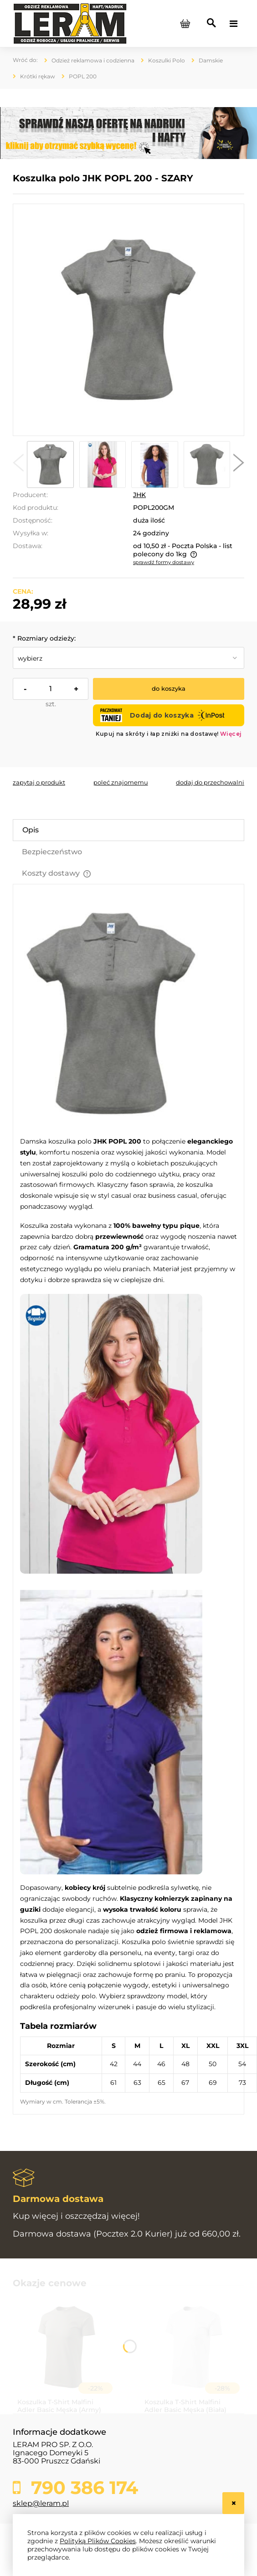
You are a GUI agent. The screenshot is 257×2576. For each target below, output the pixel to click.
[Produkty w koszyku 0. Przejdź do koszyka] (185, 24)
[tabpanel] (128, 1503)
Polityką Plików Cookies (98, 2541)
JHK (139, 495)
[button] (18, 465)
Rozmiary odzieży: (44, 638)
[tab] (128, 830)
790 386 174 (82, 2488)
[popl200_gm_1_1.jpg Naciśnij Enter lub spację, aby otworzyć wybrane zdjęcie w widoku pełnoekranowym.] (129, 320)
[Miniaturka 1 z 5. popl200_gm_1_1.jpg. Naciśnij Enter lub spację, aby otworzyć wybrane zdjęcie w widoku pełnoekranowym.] (50, 464)
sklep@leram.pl (41, 2503)
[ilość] (50, 689)
